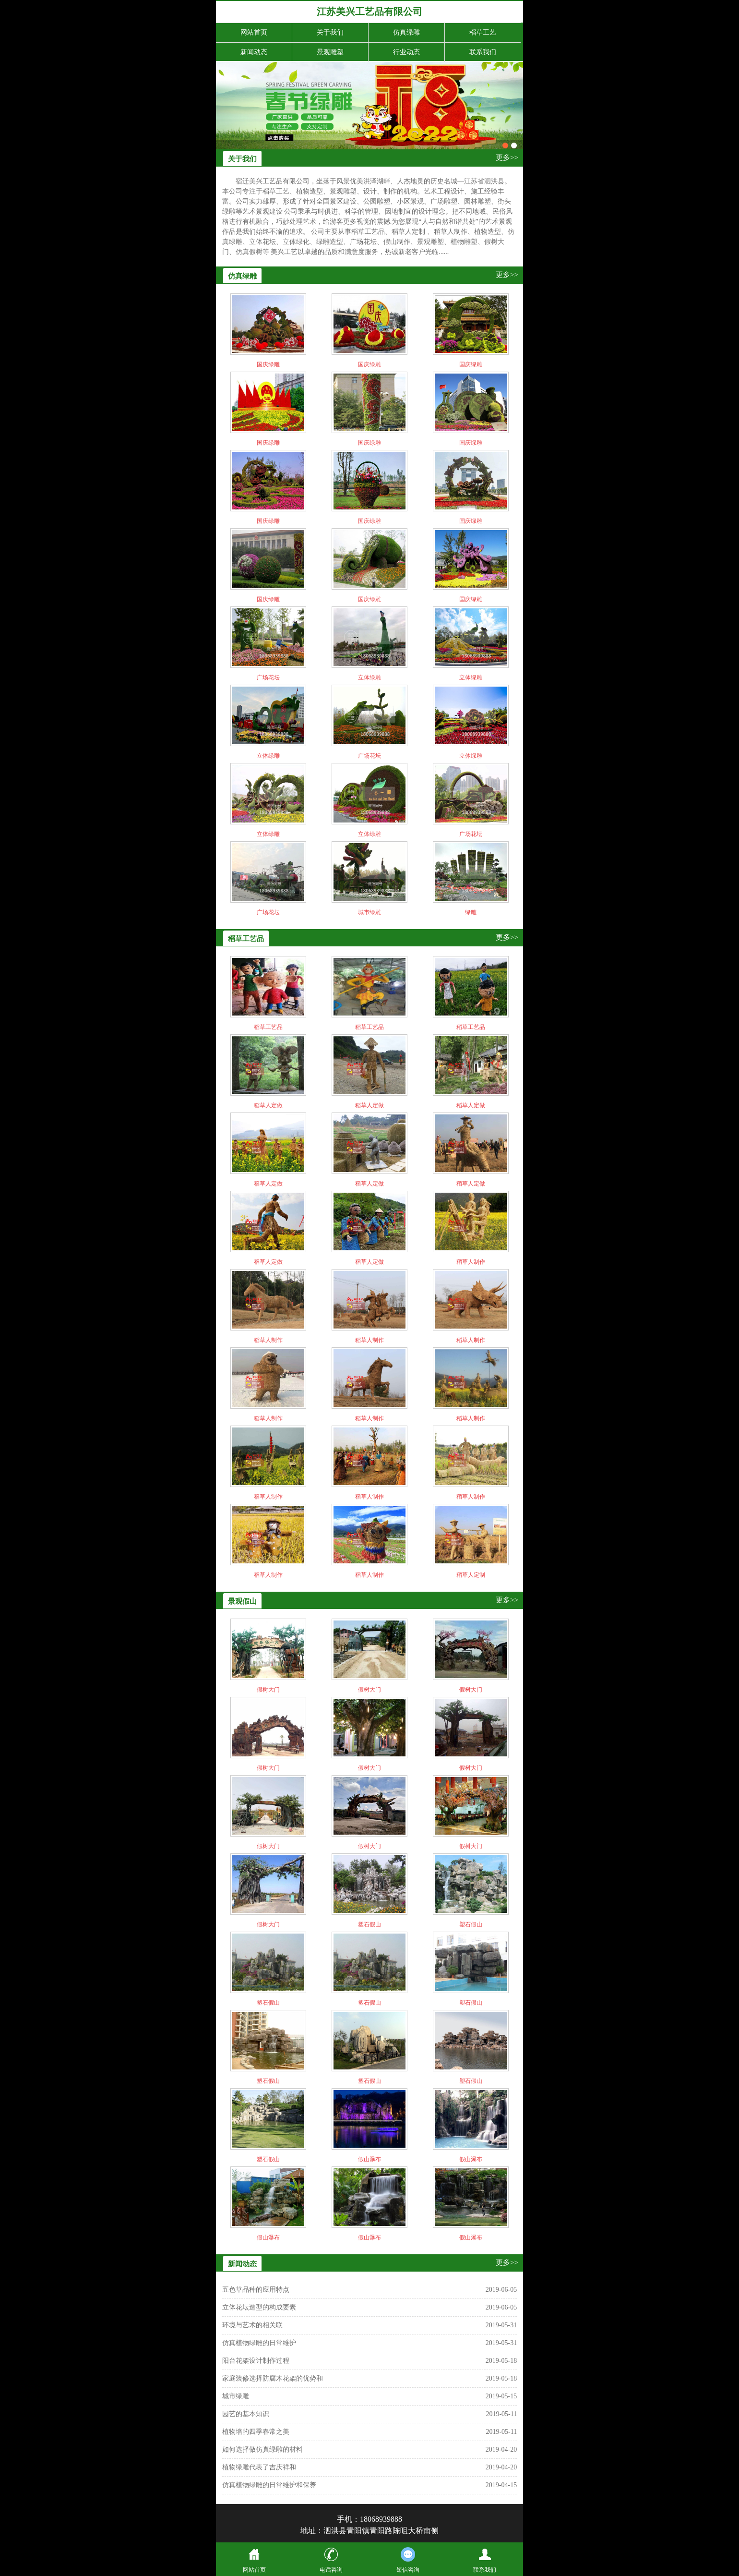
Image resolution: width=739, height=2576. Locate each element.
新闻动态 (253, 52)
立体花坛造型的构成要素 (259, 2307)
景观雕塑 (330, 52)
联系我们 (482, 52)
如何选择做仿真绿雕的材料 (262, 2449)
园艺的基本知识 (245, 2414)
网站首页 (253, 32)
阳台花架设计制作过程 (255, 2360)
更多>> (507, 157)
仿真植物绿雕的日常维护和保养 (269, 2485)
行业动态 (406, 52)
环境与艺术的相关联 (252, 2325)
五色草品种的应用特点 (255, 2289)
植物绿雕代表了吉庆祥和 (259, 2467)
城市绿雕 (235, 2396)
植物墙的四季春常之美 (255, 2431)
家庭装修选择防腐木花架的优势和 (272, 2378)
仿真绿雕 (406, 32)
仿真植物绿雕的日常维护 (259, 2342)
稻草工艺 (482, 32)
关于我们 (330, 32)
